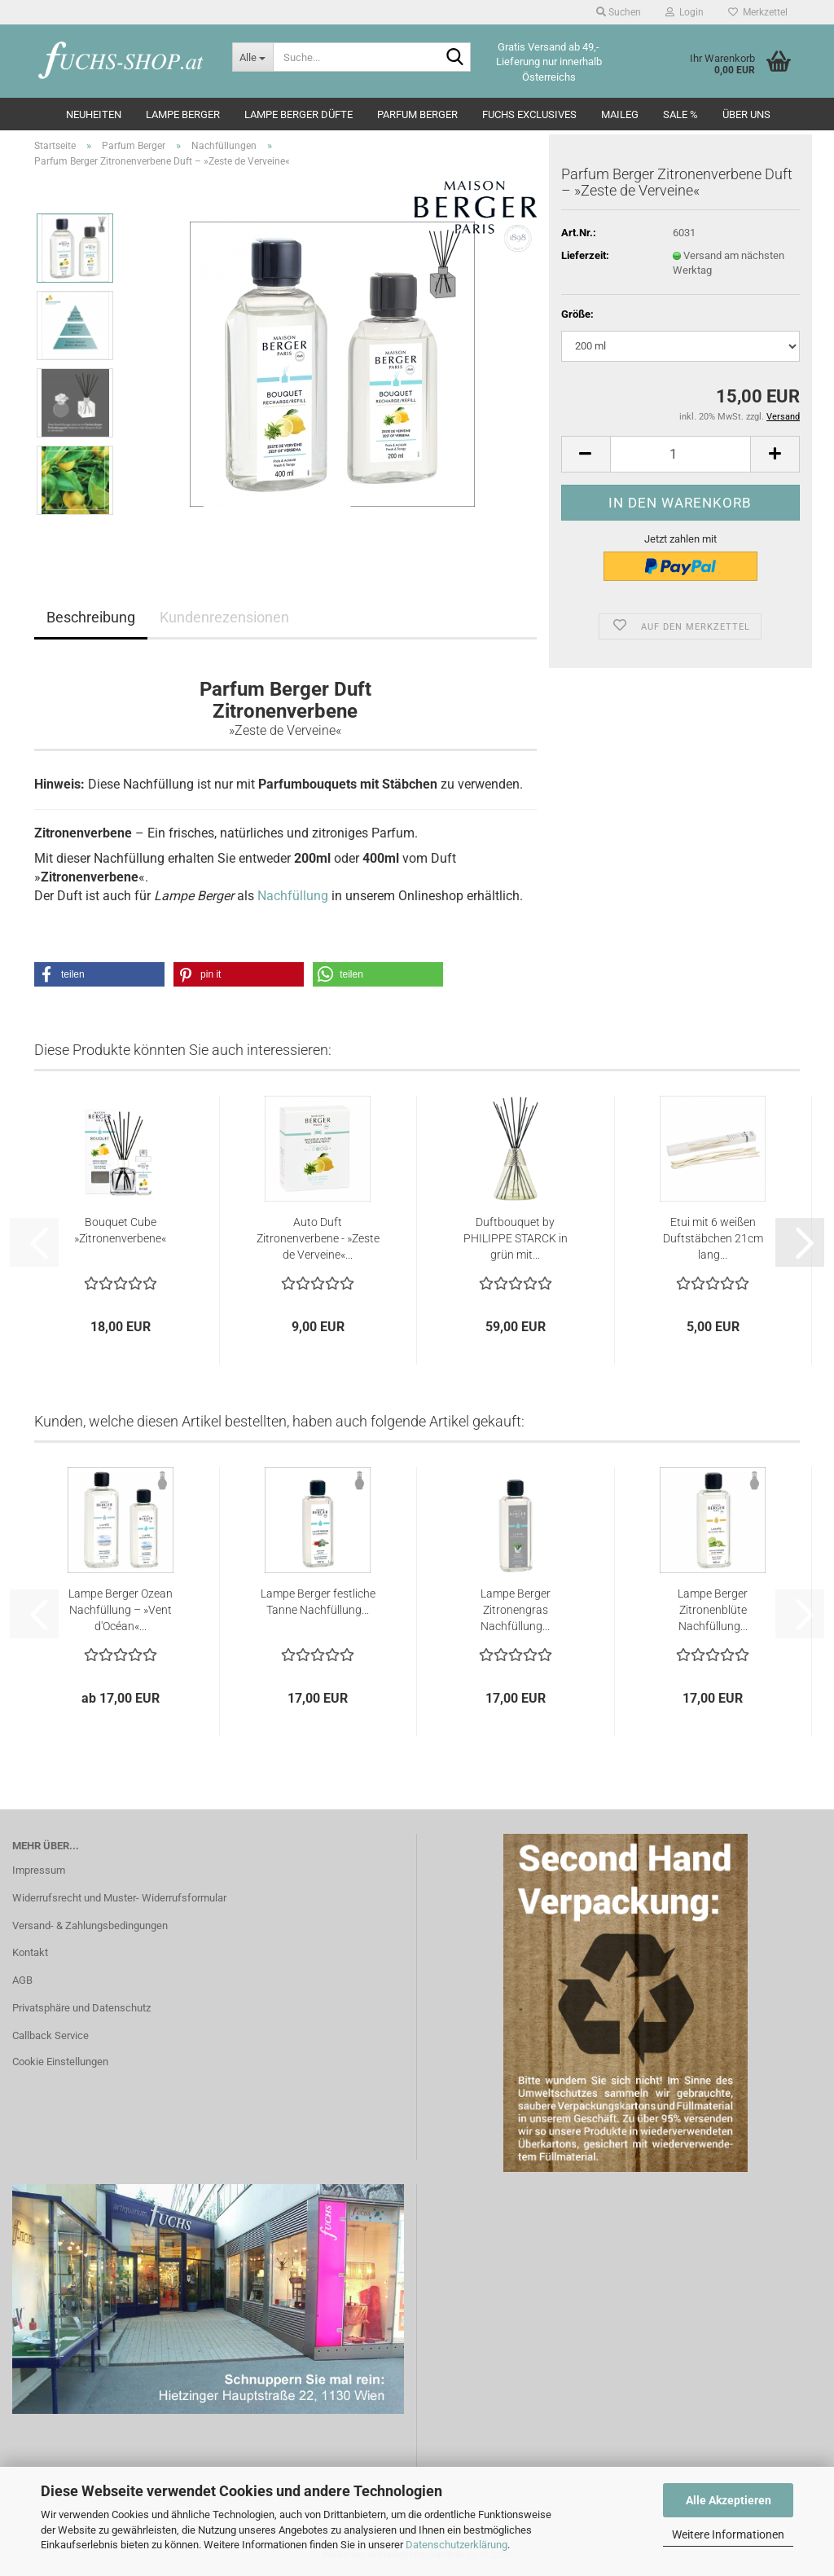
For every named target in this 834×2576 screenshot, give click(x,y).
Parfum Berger (417, 114)
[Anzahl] (680, 454)
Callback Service (50, 2035)
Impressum (38, 1870)
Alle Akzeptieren (728, 2500)
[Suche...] (252, 57)
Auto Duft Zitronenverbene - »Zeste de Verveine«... (318, 1238)
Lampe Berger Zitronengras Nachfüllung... (516, 1610)
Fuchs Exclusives (529, 114)
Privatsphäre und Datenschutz (81, 2008)
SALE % (680, 114)
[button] (585, 454)
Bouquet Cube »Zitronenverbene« (120, 1230)
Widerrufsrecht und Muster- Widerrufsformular (119, 1898)
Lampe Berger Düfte (298, 114)
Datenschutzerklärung (456, 2545)
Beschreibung (90, 617)
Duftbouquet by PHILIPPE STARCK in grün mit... (515, 1238)
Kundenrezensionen (224, 617)
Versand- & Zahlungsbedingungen (90, 1925)
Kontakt (30, 1952)
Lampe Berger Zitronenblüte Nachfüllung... (713, 1610)
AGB (22, 1980)
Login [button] (684, 12)
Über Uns (746, 114)
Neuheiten (93, 114)
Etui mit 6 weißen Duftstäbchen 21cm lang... (713, 1238)
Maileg (620, 114)
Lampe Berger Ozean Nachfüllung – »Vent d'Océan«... (120, 1610)
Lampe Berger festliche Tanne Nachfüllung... (318, 1601)
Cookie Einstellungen (60, 2061)
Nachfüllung (292, 895)
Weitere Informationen (728, 2534)
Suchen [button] (618, 12)
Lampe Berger (183, 114)
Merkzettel (758, 12)
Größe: (577, 314)
